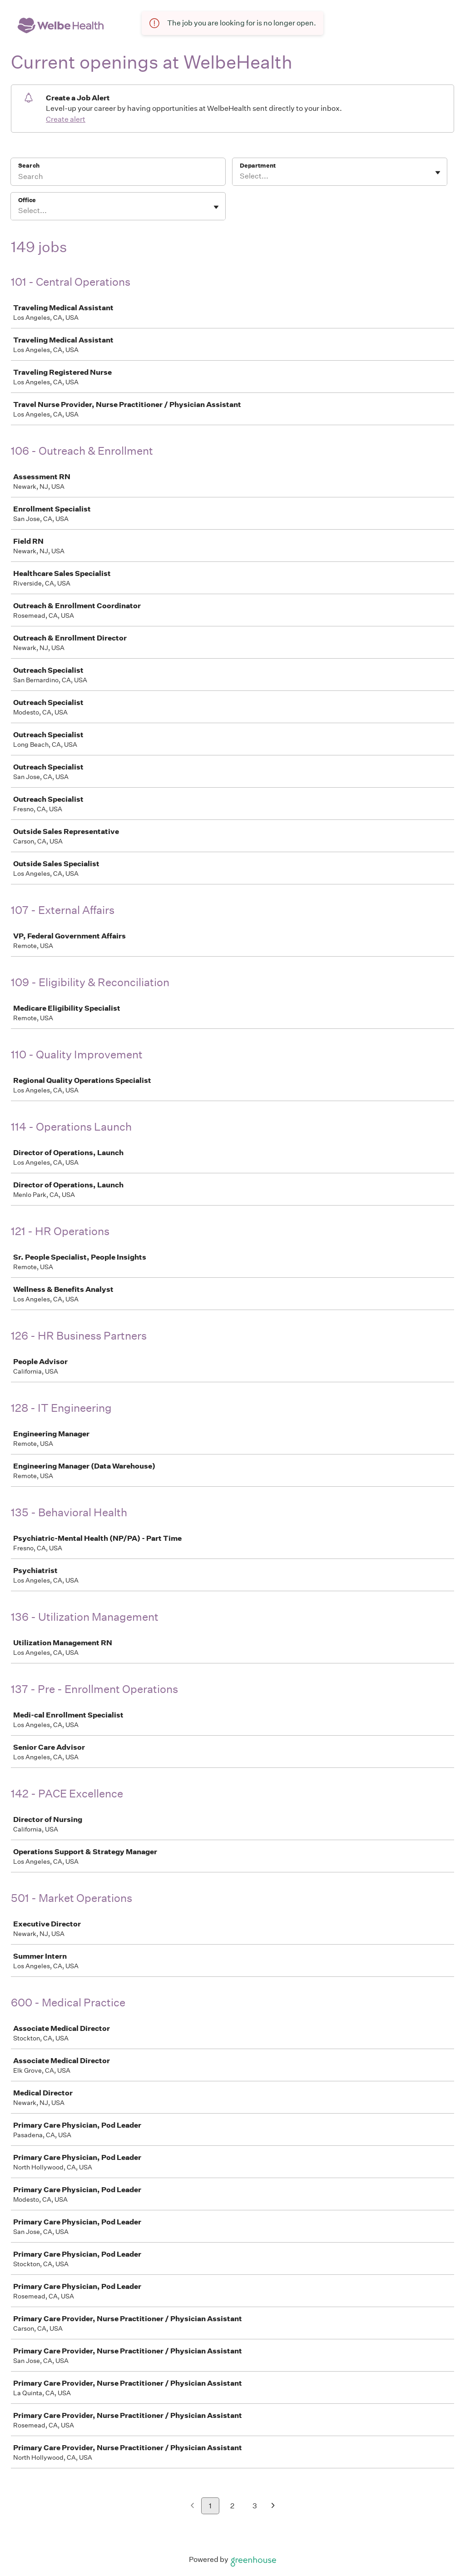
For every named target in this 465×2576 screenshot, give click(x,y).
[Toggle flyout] (437, 172)
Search (29, 165)
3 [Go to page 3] (254, 2506)
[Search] (118, 177)
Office (27, 200)
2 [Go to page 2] (232, 2506)
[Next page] (273, 2506)
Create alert (65, 119)
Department (258, 165)
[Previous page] (192, 2506)
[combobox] (240, 176)
